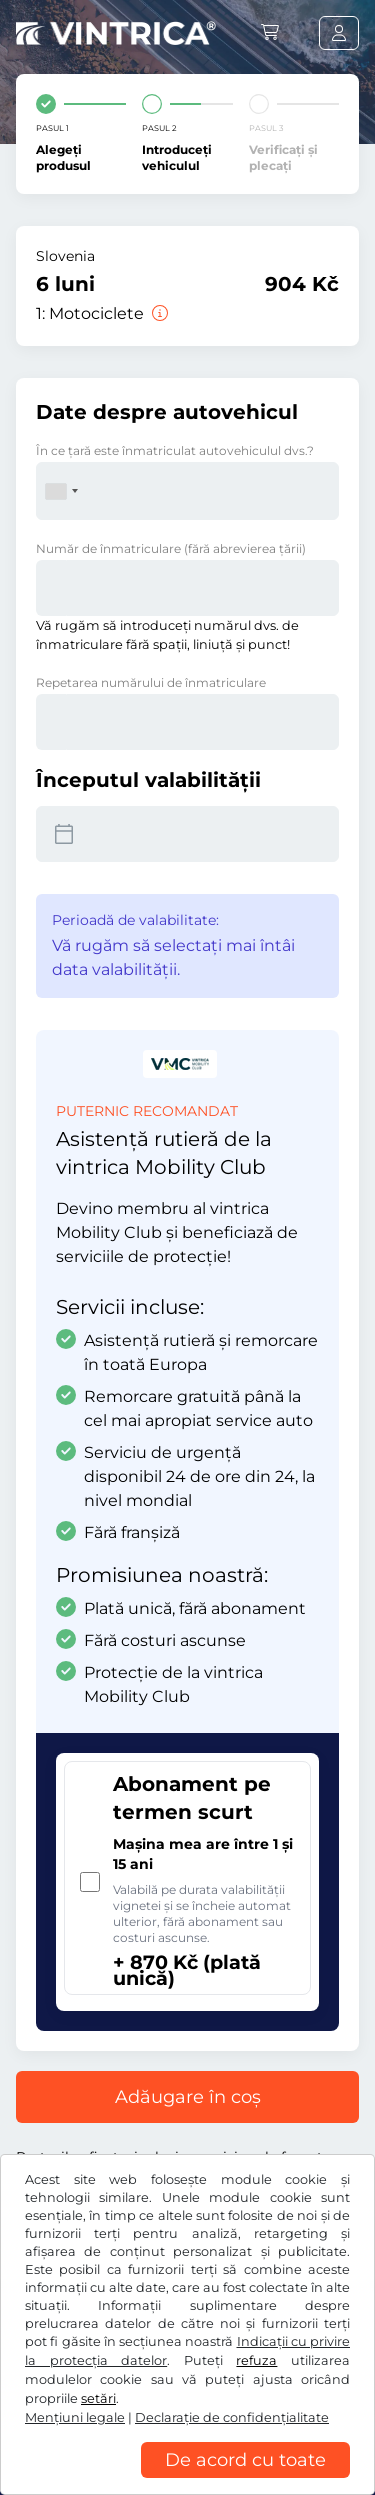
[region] (187, 2480)
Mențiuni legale (75, 2417)
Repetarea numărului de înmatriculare (151, 682)
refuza (256, 2360)
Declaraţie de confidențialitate (232, 2417)
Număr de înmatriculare (171, 548)
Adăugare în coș (188, 2097)
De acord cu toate (245, 2460)
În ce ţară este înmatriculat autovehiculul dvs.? (175, 450)
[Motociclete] (158, 313)
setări (98, 2398)
